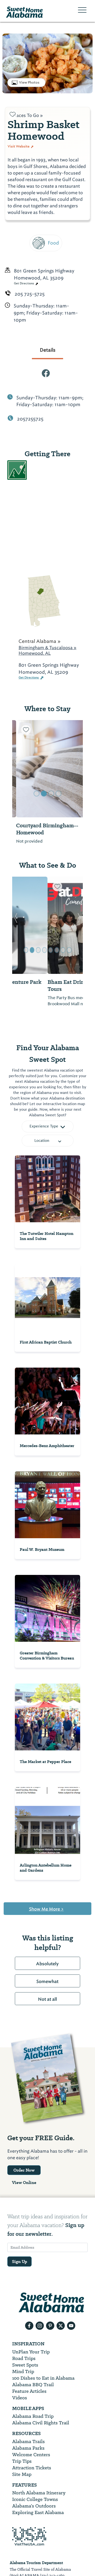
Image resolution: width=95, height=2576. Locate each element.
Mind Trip (23, 2371)
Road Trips (24, 2358)
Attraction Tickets (31, 2467)
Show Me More (46, 1909)
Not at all (47, 1999)
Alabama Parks (28, 2448)
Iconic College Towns (35, 2499)
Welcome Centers (31, 2454)
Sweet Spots (25, 2364)
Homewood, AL (35, 653)
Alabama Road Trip (33, 2416)
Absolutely (47, 1964)
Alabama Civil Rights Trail (40, 2422)
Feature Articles (29, 2391)
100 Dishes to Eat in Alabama (43, 2378)
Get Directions (26, 283)
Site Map (21, 2474)
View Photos (29, 82)
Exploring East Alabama (38, 2512)
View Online (24, 2182)
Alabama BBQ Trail (33, 2384)
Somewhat (47, 1981)
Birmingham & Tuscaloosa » (47, 647)
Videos (19, 2397)
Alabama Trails (28, 2441)
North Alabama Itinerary (39, 2492)
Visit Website (21, 146)
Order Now (24, 2170)
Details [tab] (47, 350)
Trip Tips (22, 2461)
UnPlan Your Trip (31, 2351)
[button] (15, 768)
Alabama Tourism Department (36, 2562)
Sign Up (19, 2261)
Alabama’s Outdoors (34, 2505)
